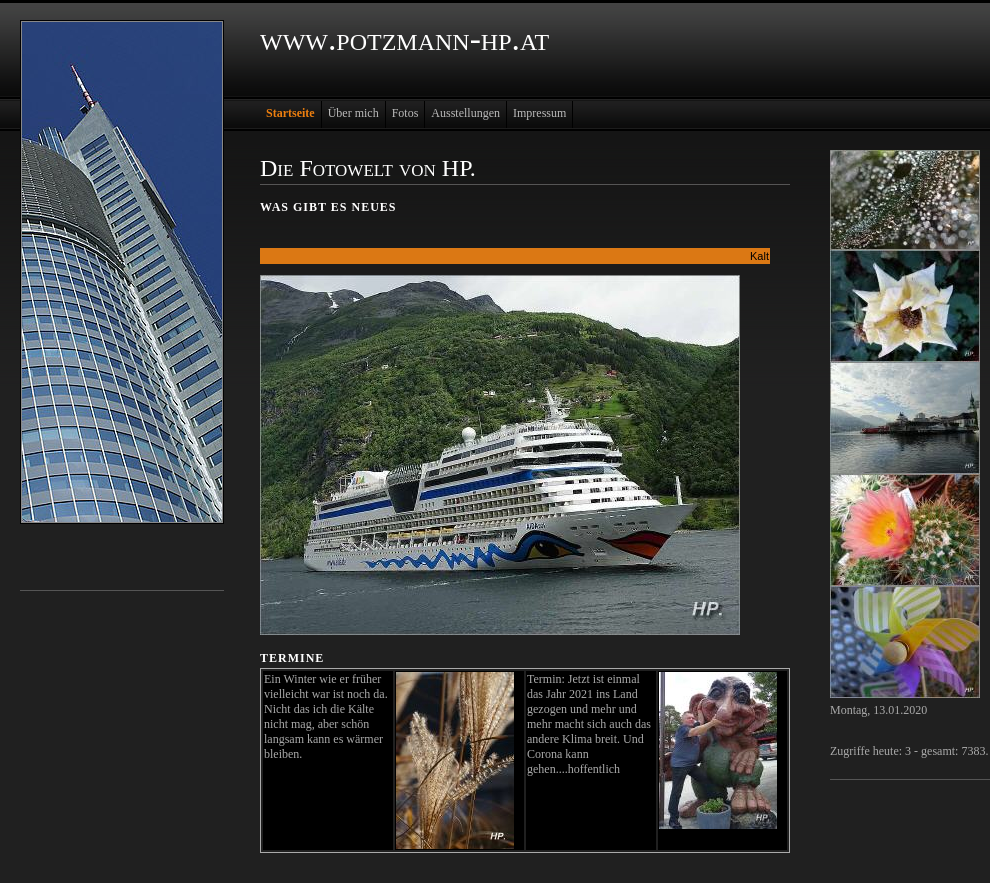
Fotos (405, 113)
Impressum (539, 113)
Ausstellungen (465, 113)
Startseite (290, 113)
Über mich (353, 113)
